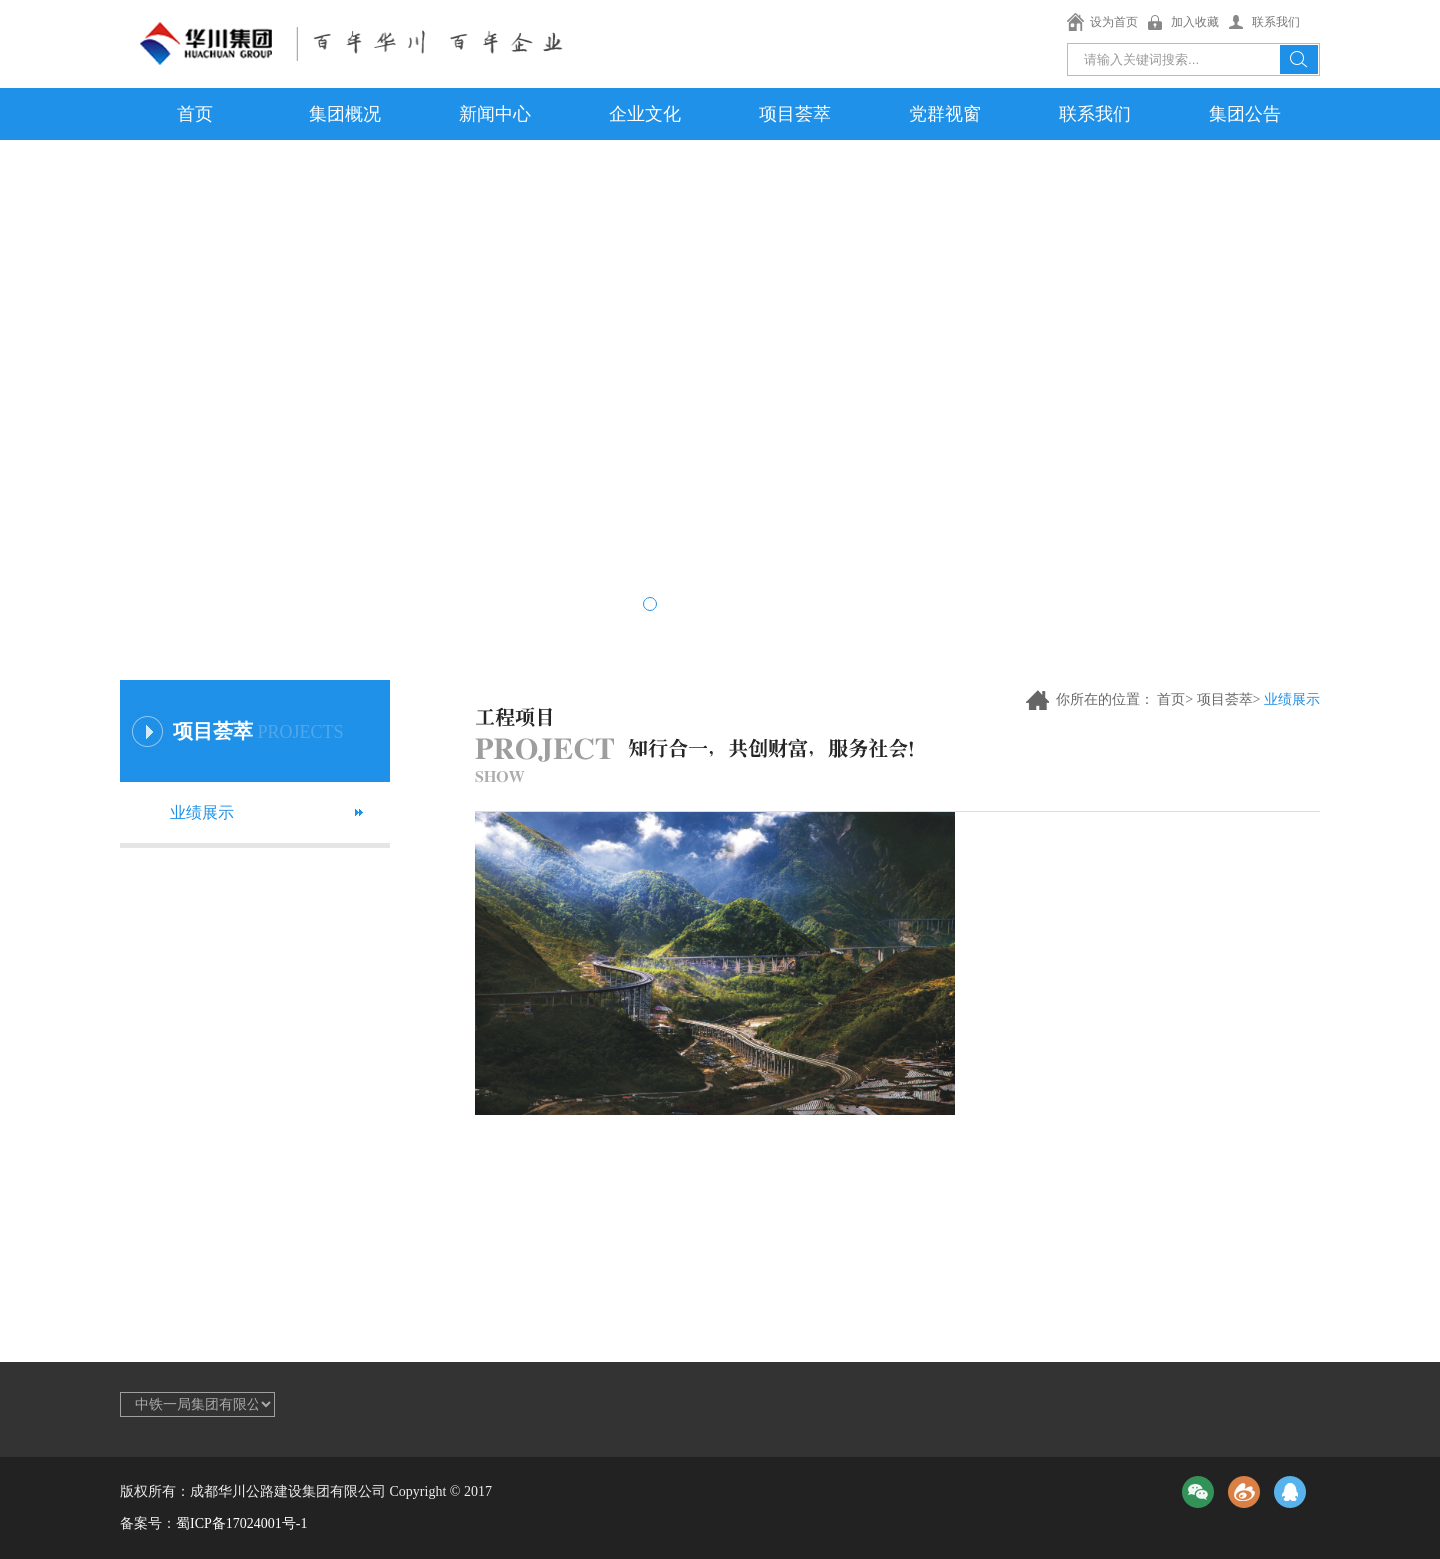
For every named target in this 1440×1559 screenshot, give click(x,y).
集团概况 (345, 114)
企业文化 (645, 114)
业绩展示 (202, 812)
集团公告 (1245, 114)
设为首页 (1114, 22)
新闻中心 (495, 114)
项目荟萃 (795, 114)
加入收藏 (1195, 22)
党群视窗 (945, 114)
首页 (195, 114)
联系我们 (1276, 22)
